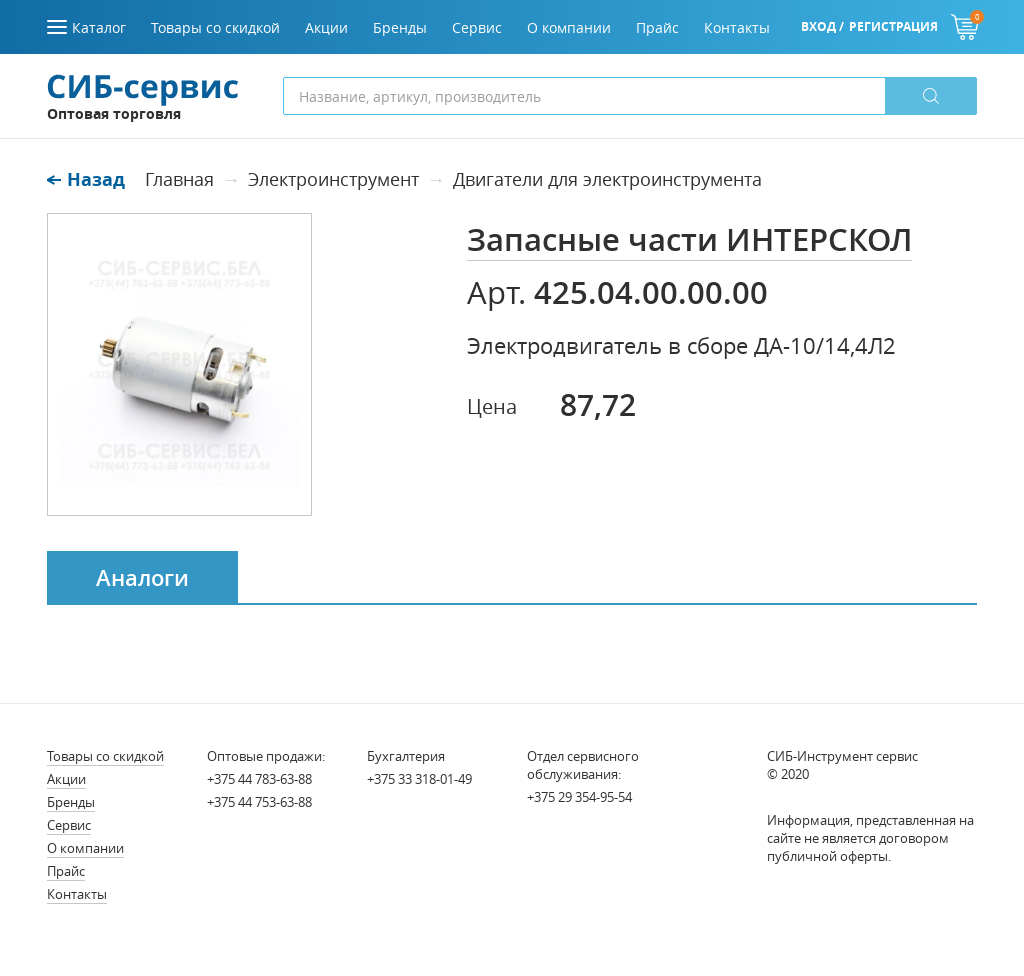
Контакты (77, 894)
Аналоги (142, 578)
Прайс (66, 871)
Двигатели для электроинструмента (607, 179)
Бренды (71, 802)
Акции (66, 779)
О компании (85, 848)
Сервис (69, 825)
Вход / (822, 26)
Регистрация (893, 26)
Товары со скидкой (105, 756)
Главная (179, 179)
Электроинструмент (333, 179)
